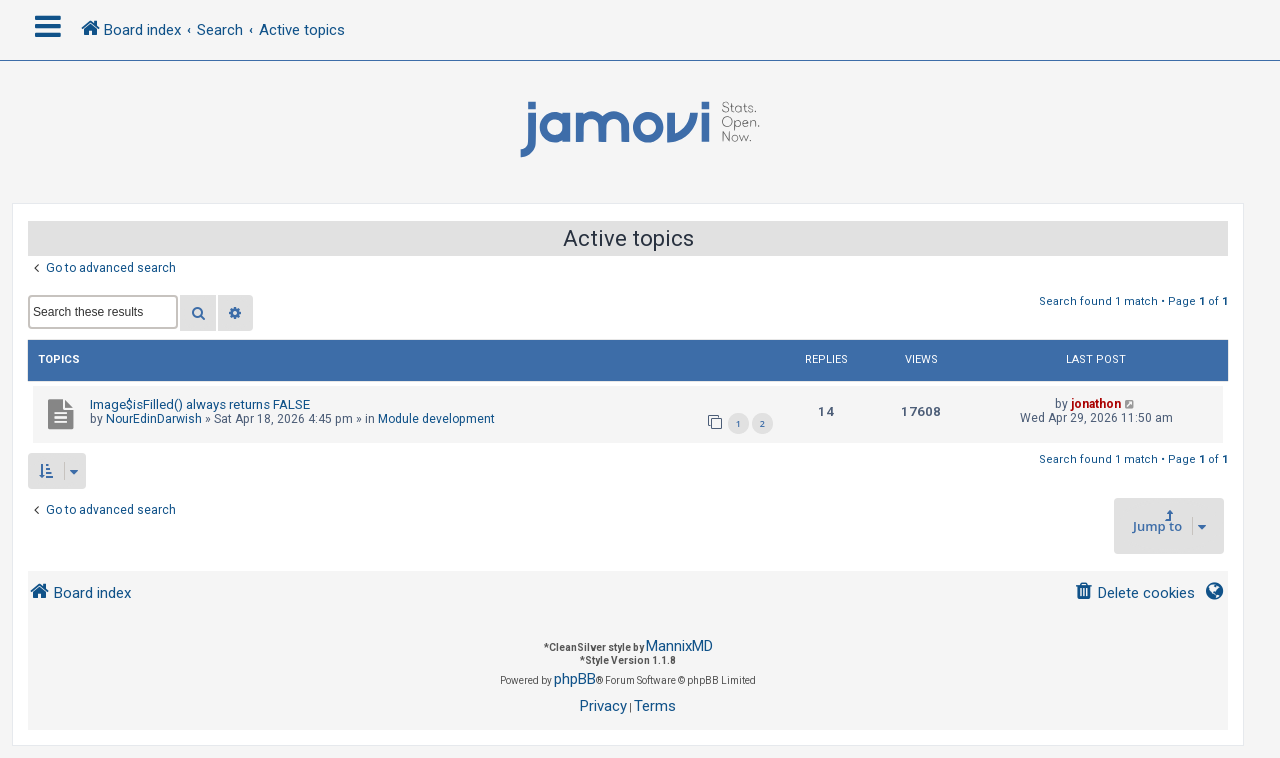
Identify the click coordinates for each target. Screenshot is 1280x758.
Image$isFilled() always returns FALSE (200, 404)
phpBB (575, 679)
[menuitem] (1134, 593)
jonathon (1096, 404)
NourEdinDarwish (154, 419)
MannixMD (679, 646)
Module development (436, 419)
